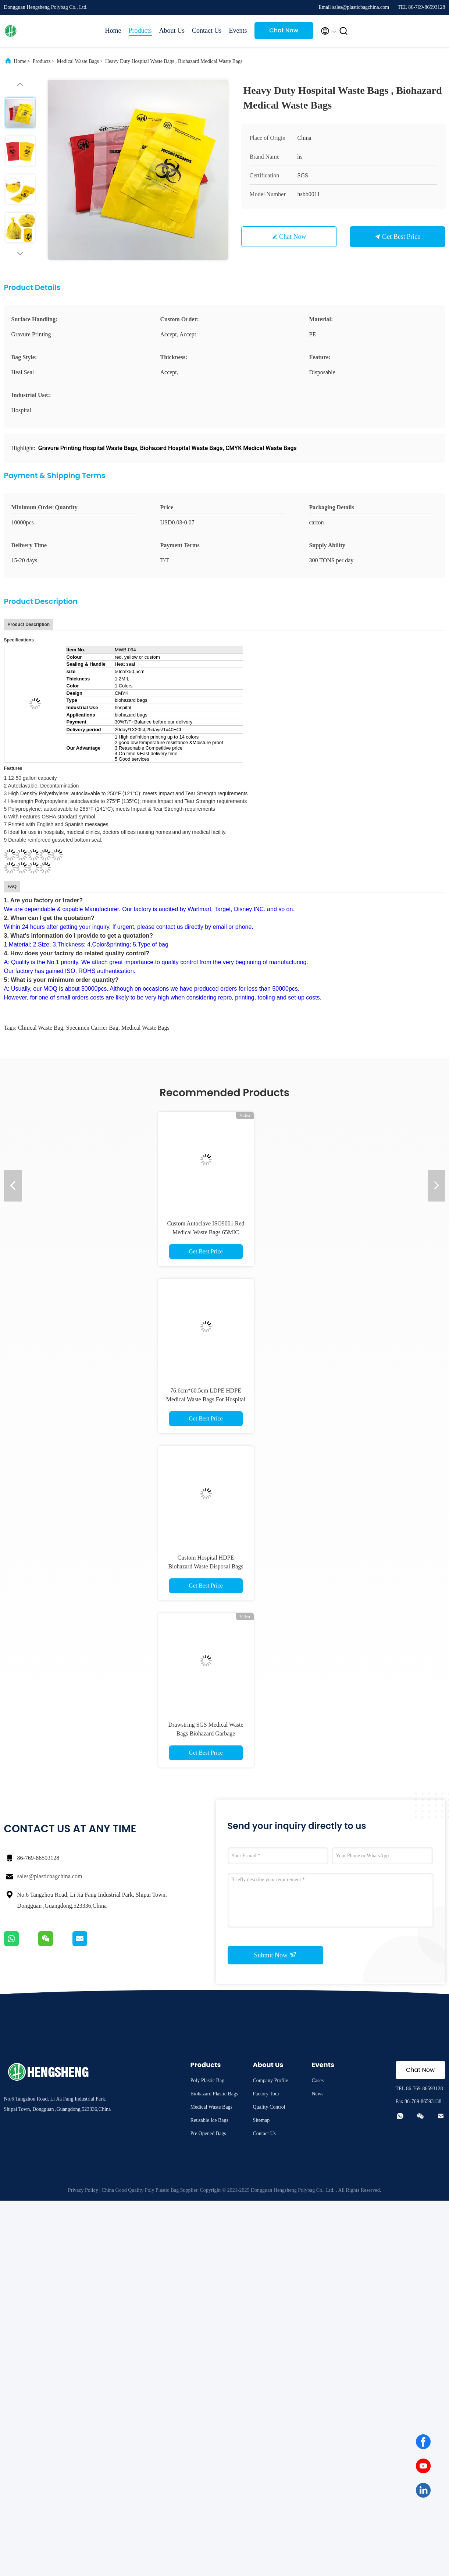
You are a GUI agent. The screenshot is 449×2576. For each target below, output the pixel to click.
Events (238, 30)
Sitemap (261, 2120)
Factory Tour (266, 2093)
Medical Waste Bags (78, 61)
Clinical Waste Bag (40, 1028)
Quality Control (269, 2107)
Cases (317, 2080)
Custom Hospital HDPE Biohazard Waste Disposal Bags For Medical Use (205, 1566)
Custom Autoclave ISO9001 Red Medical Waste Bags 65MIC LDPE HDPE (205, 1232)
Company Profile (270, 2080)
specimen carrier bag (92, 1028)
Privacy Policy (83, 2190)
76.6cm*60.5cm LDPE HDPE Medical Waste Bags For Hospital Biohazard (205, 1399)
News (317, 2093)
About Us (172, 30)
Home (113, 30)
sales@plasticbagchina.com (49, 1876)
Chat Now (283, 30)
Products (140, 30)
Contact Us (207, 30)
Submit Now (275, 1955)
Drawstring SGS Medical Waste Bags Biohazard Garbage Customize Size (205, 1733)
